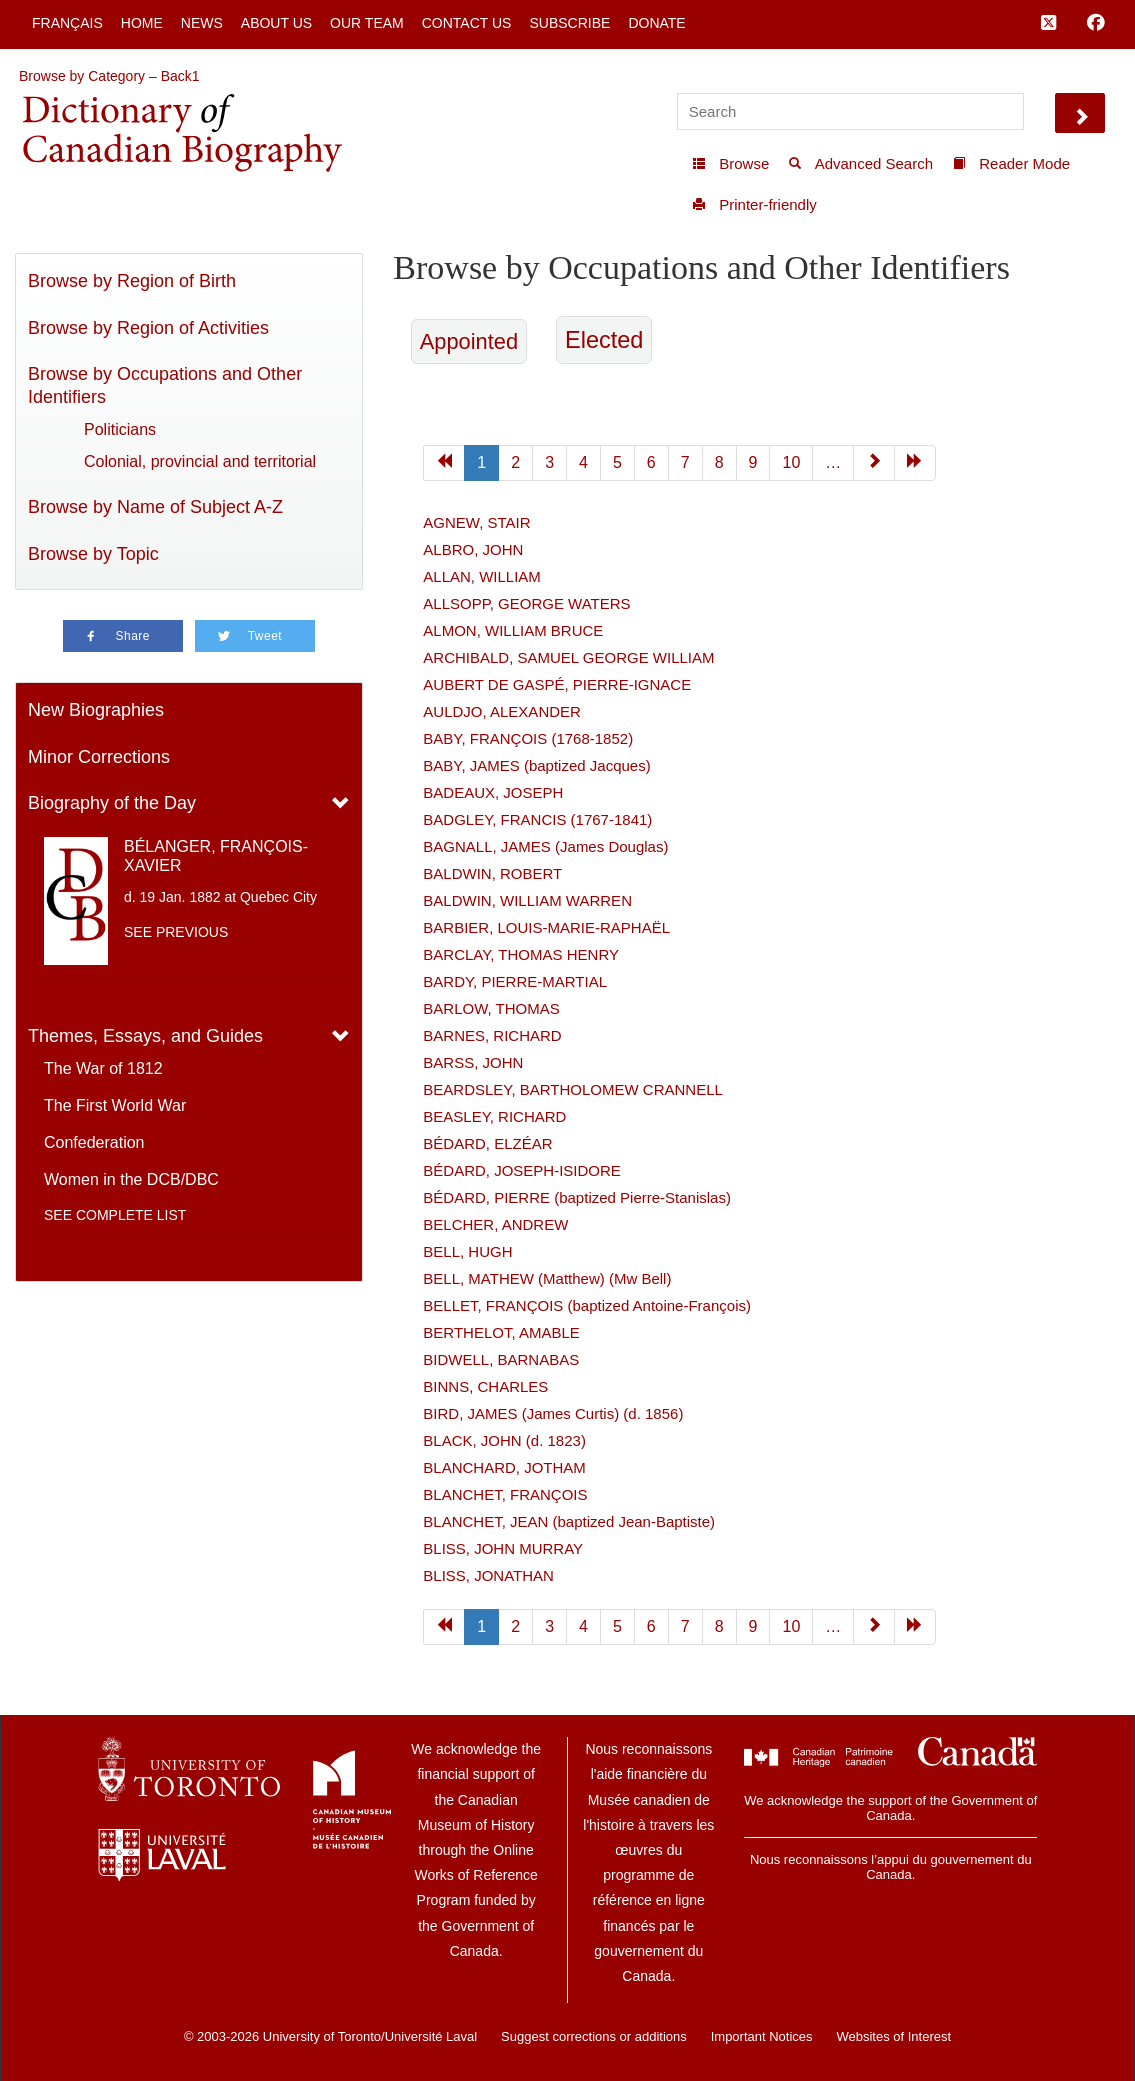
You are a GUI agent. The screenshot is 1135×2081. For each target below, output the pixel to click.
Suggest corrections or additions (594, 2036)
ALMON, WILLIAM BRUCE (513, 630)
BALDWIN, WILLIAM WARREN (527, 900)
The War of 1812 (103, 1068)
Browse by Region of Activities (148, 328)
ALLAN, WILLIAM (482, 576)
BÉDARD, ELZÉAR (487, 1143)
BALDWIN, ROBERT (492, 873)
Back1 (180, 76)
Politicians (120, 429)
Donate (656, 23)
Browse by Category (82, 76)
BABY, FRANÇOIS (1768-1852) (528, 738)
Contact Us (467, 23)
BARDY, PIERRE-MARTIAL (515, 981)
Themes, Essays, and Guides (145, 1036)
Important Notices (762, 2036)
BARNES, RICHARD (492, 1035)
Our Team (367, 23)
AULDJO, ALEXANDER (502, 711)
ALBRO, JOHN (473, 549)
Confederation (94, 1142)
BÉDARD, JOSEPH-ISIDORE (522, 1170)
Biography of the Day (112, 803)
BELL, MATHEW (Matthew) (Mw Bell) (547, 1278)
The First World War (115, 1105)
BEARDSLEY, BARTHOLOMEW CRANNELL (573, 1089)
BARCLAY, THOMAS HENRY (521, 954)
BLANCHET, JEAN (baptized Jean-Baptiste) (569, 1521)
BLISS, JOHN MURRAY (503, 1548)
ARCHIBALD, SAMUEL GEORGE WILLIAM (568, 657)
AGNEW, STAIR (476, 522)
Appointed (469, 341)
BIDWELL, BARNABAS (501, 1359)
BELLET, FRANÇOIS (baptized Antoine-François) (587, 1305)
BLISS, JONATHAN (488, 1575)
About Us (276, 23)
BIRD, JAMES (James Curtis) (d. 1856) (553, 1413)
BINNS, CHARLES (485, 1386)
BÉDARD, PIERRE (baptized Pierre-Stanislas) (577, 1197)
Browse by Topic (93, 554)
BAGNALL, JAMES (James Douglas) (545, 846)
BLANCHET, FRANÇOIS (505, 1494)
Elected (604, 340)
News (202, 23)
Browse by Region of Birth (132, 281)
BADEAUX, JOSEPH (493, 792)
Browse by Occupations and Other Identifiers (165, 385)
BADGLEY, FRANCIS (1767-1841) (537, 819)
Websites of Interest (893, 2036)
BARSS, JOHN (473, 1062)
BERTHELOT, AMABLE (501, 1332)
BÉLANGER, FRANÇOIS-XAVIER (216, 856)
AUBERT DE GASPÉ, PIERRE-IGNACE (557, 684)
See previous (176, 932)
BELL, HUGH (467, 1251)
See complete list (115, 1215)
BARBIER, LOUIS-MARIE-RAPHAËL (546, 927)
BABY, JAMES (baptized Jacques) (536, 765)
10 (791, 462)
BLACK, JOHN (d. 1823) (504, 1440)
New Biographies (96, 710)
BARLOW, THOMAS (491, 1008)
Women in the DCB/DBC (131, 1179)
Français (67, 23)
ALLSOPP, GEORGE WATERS (526, 603)
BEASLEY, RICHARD (494, 1116)
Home (142, 23)
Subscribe (569, 23)
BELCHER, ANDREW (495, 1224)
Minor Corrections (99, 757)
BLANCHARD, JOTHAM (504, 1467)
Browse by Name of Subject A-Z (155, 507)
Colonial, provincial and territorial (200, 461)
